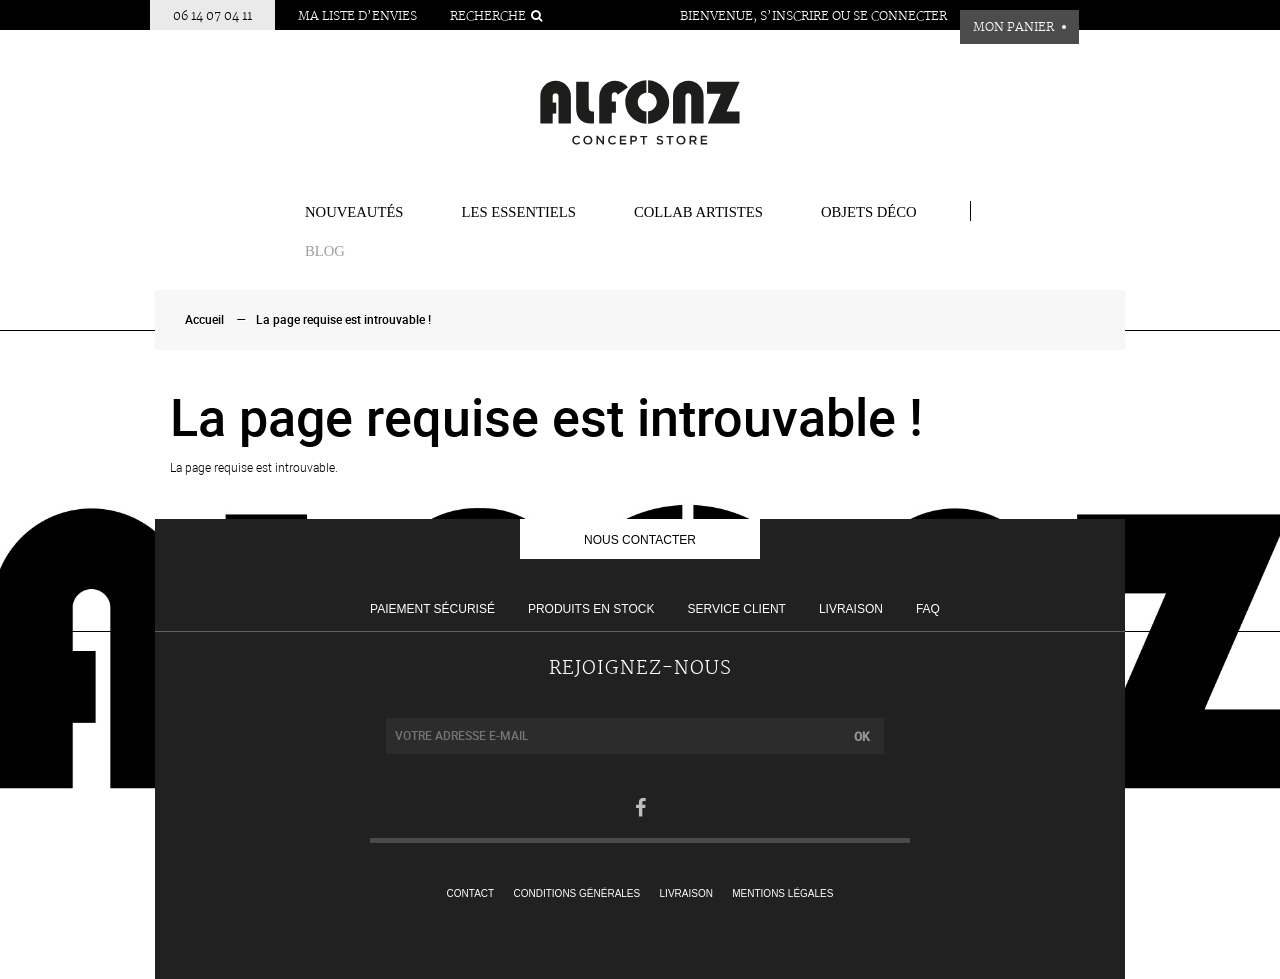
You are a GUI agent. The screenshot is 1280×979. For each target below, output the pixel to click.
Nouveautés (354, 212)
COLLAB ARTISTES (698, 212)
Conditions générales (577, 893)
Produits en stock (591, 609)
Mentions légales (782, 893)
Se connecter (900, 16)
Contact (471, 893)
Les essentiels (519, 212)
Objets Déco (869, 212)
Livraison (851, 609)
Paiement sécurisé (432, 609)
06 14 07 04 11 (212, 16)
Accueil (204, 320)
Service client (736, 609)
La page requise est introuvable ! (343, 320)
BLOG (325, 251)
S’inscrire (794, 16)
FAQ (928, 609)
